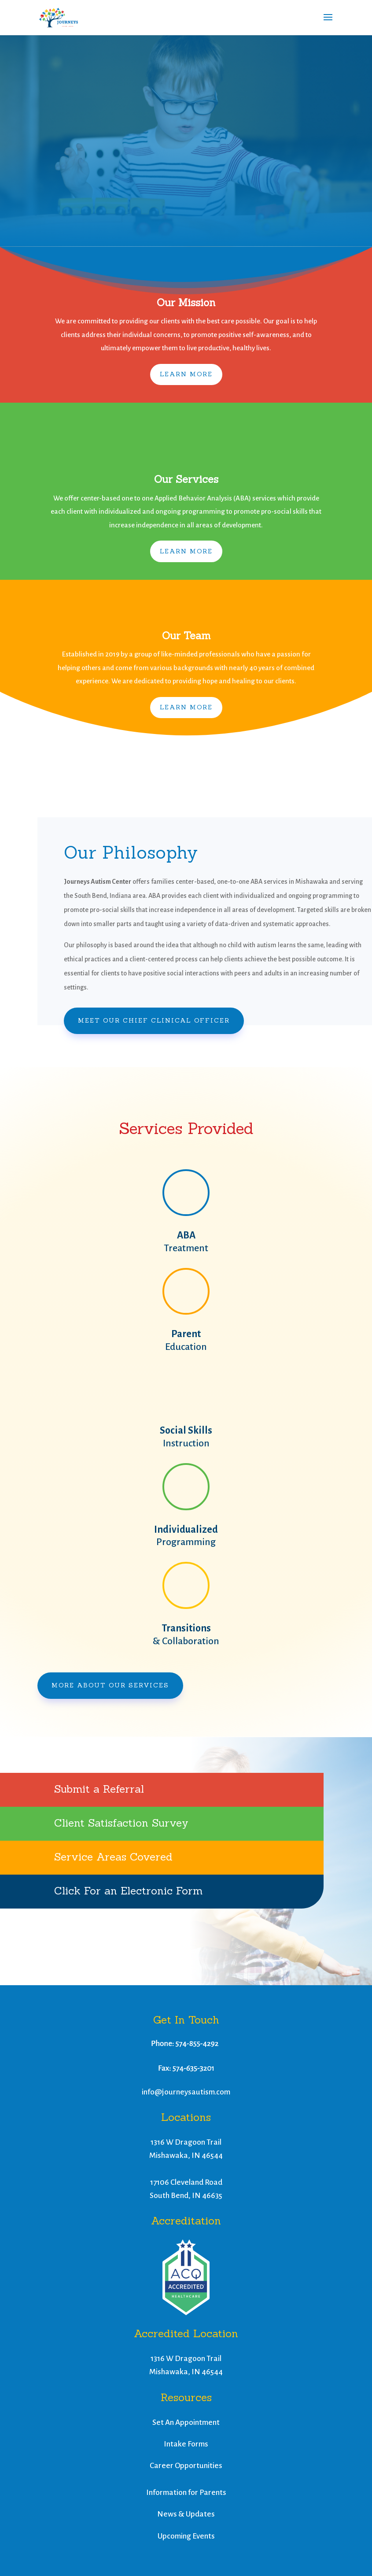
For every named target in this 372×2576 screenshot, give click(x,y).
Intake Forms (186, 2444)
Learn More (186, 374)
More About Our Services (110, 1685)
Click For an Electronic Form (128, 1891)
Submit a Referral (99, 1789)
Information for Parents (186, 2492)
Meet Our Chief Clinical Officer (154, 1020)
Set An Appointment (186, 2422)
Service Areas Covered (113, 1857)
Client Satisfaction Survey (121, 1823)
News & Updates (186, 2514)
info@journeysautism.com (186, 2092)
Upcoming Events (186, 2536)
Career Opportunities (186, 2465)
